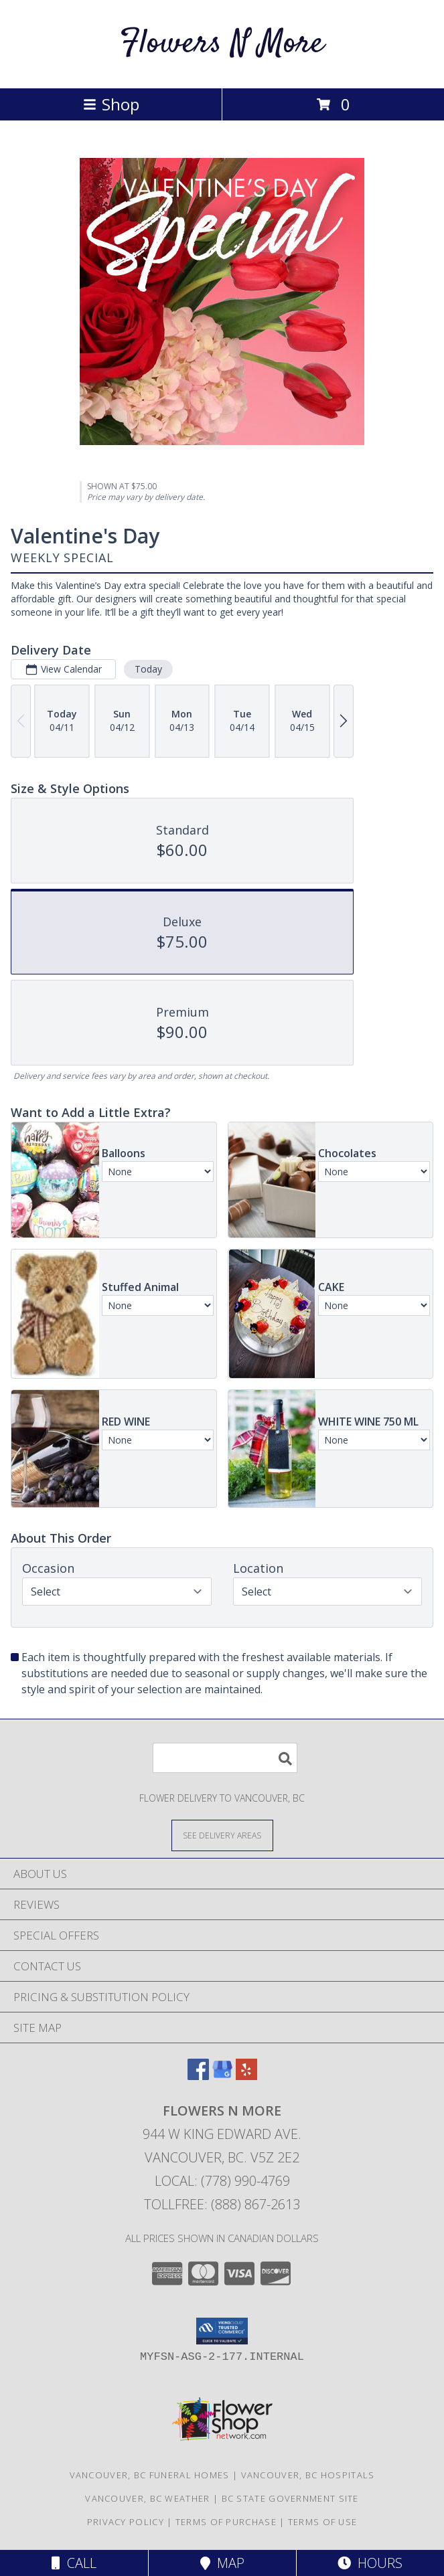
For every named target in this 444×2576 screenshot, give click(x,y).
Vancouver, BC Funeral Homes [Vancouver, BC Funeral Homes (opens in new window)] (150, 2475)
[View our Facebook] (198, 2075)
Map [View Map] (222, 2563)
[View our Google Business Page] (222, 2075)
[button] (222, 2331)
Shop (111, 104)
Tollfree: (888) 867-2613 (222, 2204)
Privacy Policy (125, 2522)
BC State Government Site (290, 2498)
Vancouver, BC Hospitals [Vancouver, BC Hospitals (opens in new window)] (308, 2475)
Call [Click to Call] (74, 2563)
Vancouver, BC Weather (147, 2498)
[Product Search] (225, 1758)
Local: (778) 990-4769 (222, 2181)
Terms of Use (323, 2522)
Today (148, 669)
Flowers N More (222, 44)
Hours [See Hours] (370, 2563)
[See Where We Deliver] (222, 1834)
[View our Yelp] (246, 2075)
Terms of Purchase (226, 2522)
